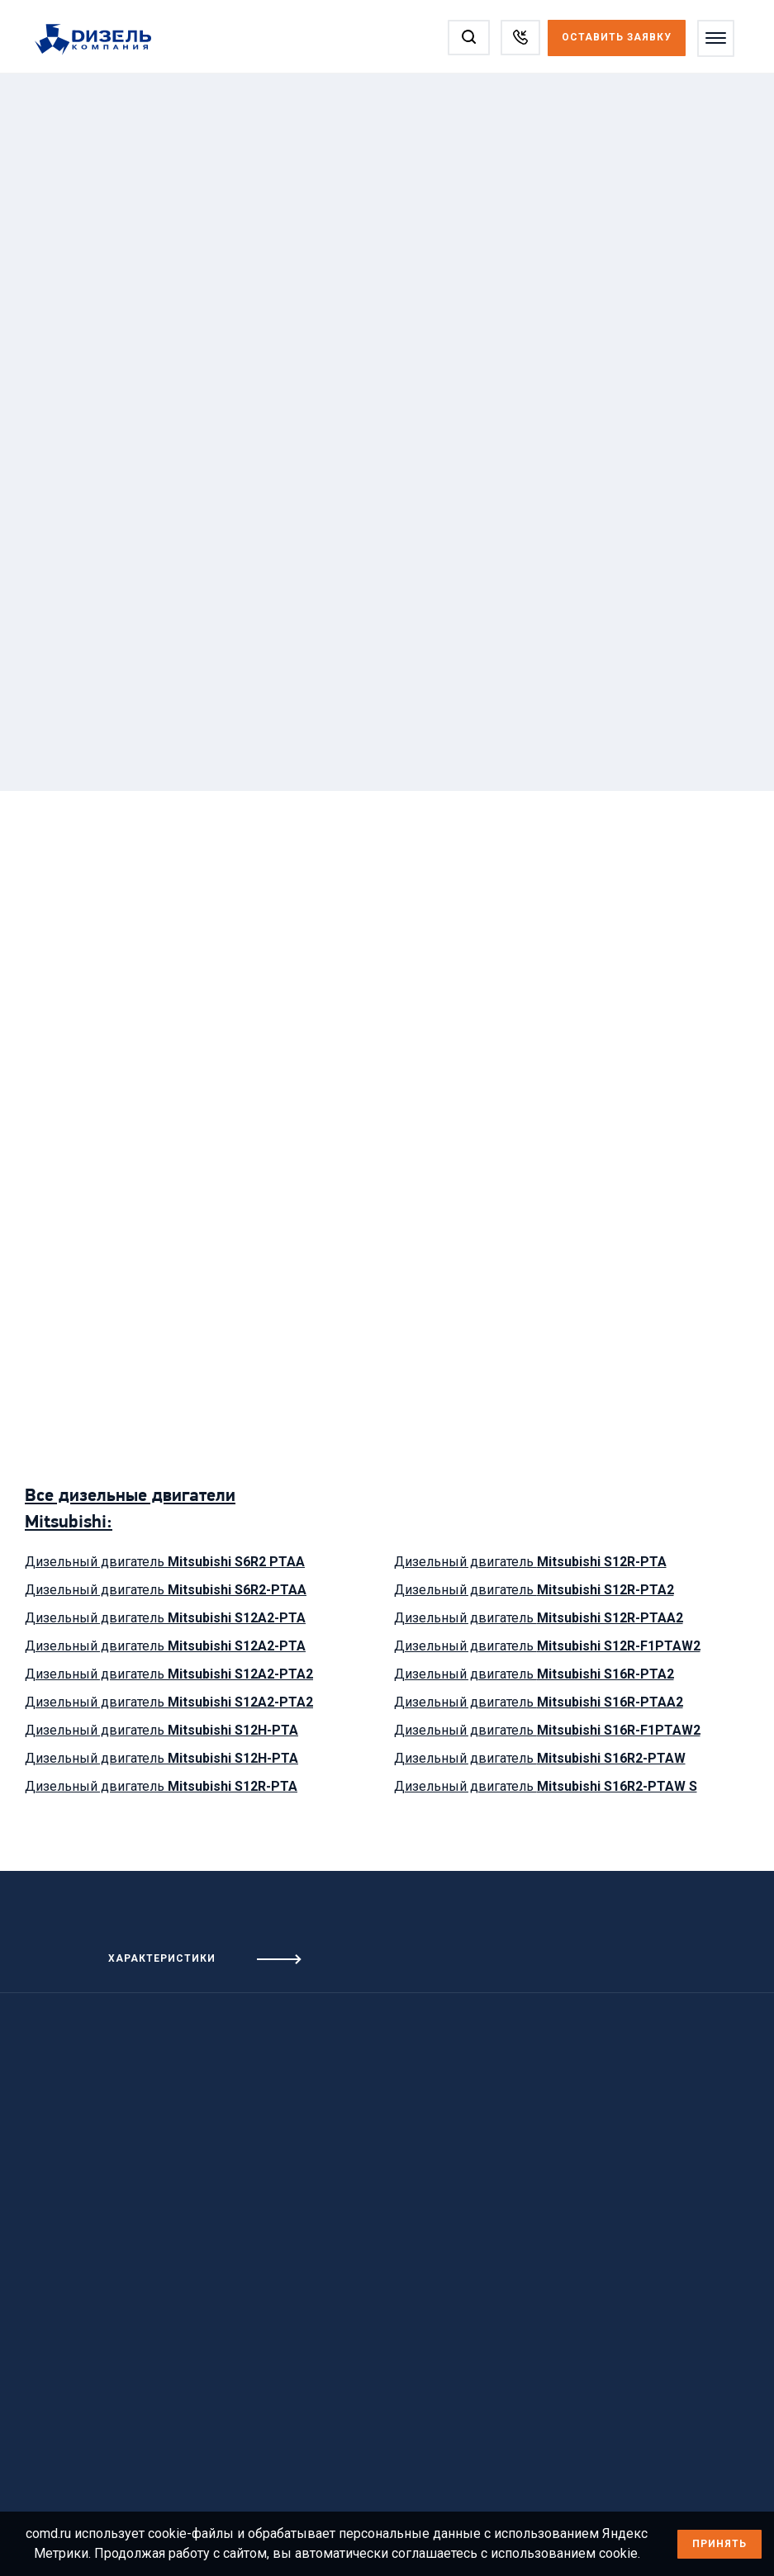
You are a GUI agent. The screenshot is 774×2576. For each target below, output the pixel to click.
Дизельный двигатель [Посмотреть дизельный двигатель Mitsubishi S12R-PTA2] (534, 1590)
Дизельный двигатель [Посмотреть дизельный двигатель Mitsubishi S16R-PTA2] (534, 1674)
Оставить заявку (617, 37)
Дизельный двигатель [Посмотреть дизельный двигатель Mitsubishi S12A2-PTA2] (169, 1674)
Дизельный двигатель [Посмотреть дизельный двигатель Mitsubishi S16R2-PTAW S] (545, 1786)
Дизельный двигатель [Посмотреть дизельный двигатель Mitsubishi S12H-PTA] (161, 1730)
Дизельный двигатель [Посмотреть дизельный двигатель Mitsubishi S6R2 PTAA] (165, 1562)
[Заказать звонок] (520, 37)
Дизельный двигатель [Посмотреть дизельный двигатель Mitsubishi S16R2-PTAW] (540, 1758)
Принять (719, 2544)
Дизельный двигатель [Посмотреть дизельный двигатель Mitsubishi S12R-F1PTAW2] (547, 1646)
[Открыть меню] (715, 38)
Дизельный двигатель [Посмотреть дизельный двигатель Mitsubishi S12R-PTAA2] (538, 1618)
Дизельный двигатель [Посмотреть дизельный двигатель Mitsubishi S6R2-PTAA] (165, 1590)
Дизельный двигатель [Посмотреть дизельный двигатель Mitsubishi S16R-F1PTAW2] (547, 1730)
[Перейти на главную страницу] (101, 40)
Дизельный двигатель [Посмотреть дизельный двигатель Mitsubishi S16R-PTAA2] (538, 1702)
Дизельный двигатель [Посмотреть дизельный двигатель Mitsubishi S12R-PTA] (161, 1786)
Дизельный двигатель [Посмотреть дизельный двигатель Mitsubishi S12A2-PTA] (165, 1618)
